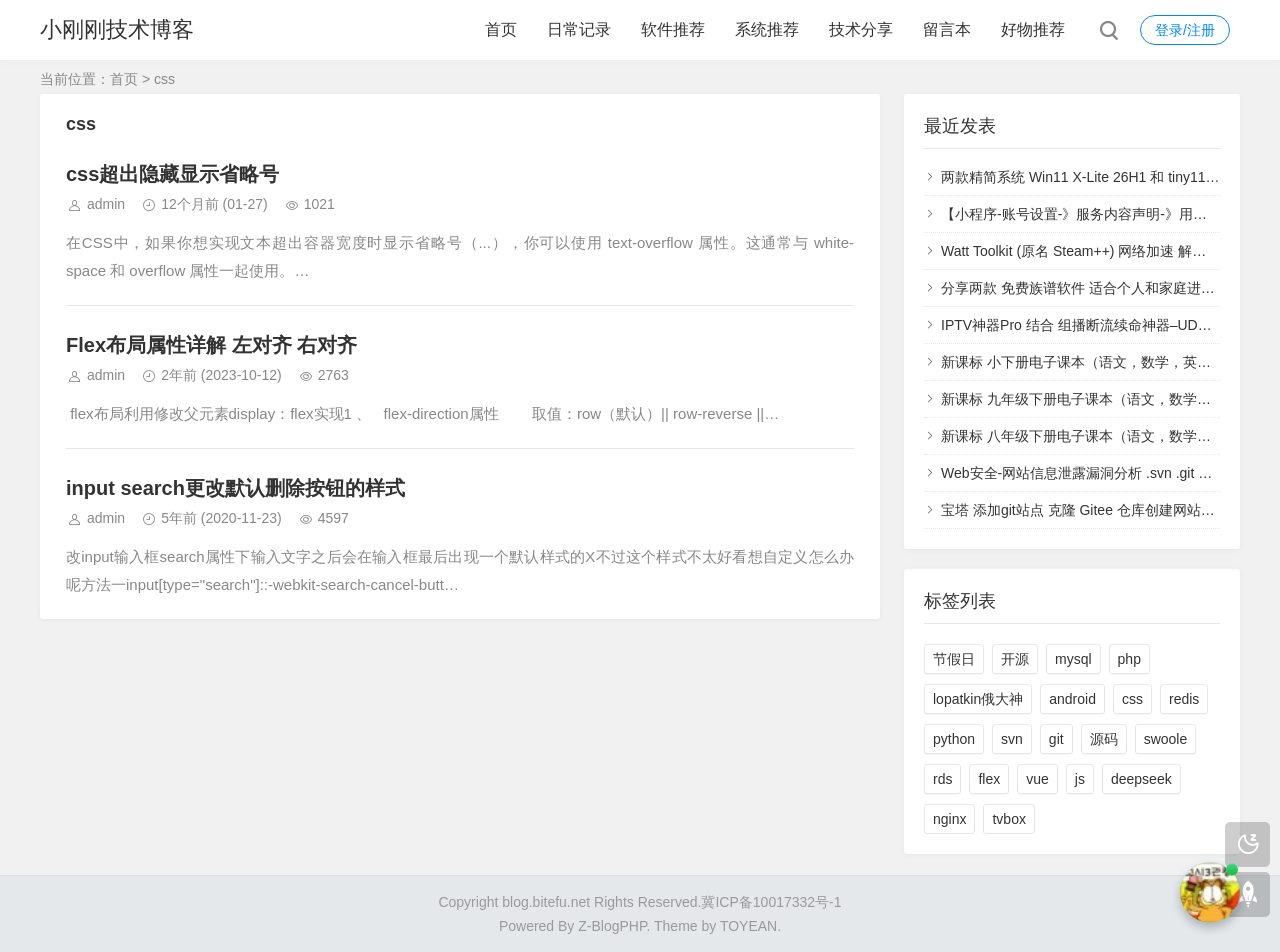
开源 (1015, 659)
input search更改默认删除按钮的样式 (235, 488)
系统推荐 (767, 29)
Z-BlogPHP (612, 926)
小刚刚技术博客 (117, 29)
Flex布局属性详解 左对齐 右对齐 (211, 345)
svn (1012, 739)
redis (1184, 699)
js (1080, 779)
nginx (949, 819)
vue (1037, 779)
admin (106, 204)
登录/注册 (1185, 30)
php (1129, 659)
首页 (501, 29)
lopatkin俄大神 (978, 699)
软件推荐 (673, 29)
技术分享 (861, 29)
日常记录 (579, 29)
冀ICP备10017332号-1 (771, 902)
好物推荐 (1033, 29)
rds (942, 779)
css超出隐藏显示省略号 (172, 174)
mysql (1073, 659)
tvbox (1008, 819)
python (954, 739)
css (1132, 699)
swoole (1166, 739)
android (1072, 699)
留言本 (947, 29)
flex (989, 779)
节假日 (954, 659)
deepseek (1141, 779)
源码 (1104, 739)
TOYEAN (748, 926)
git (1056, 739)
